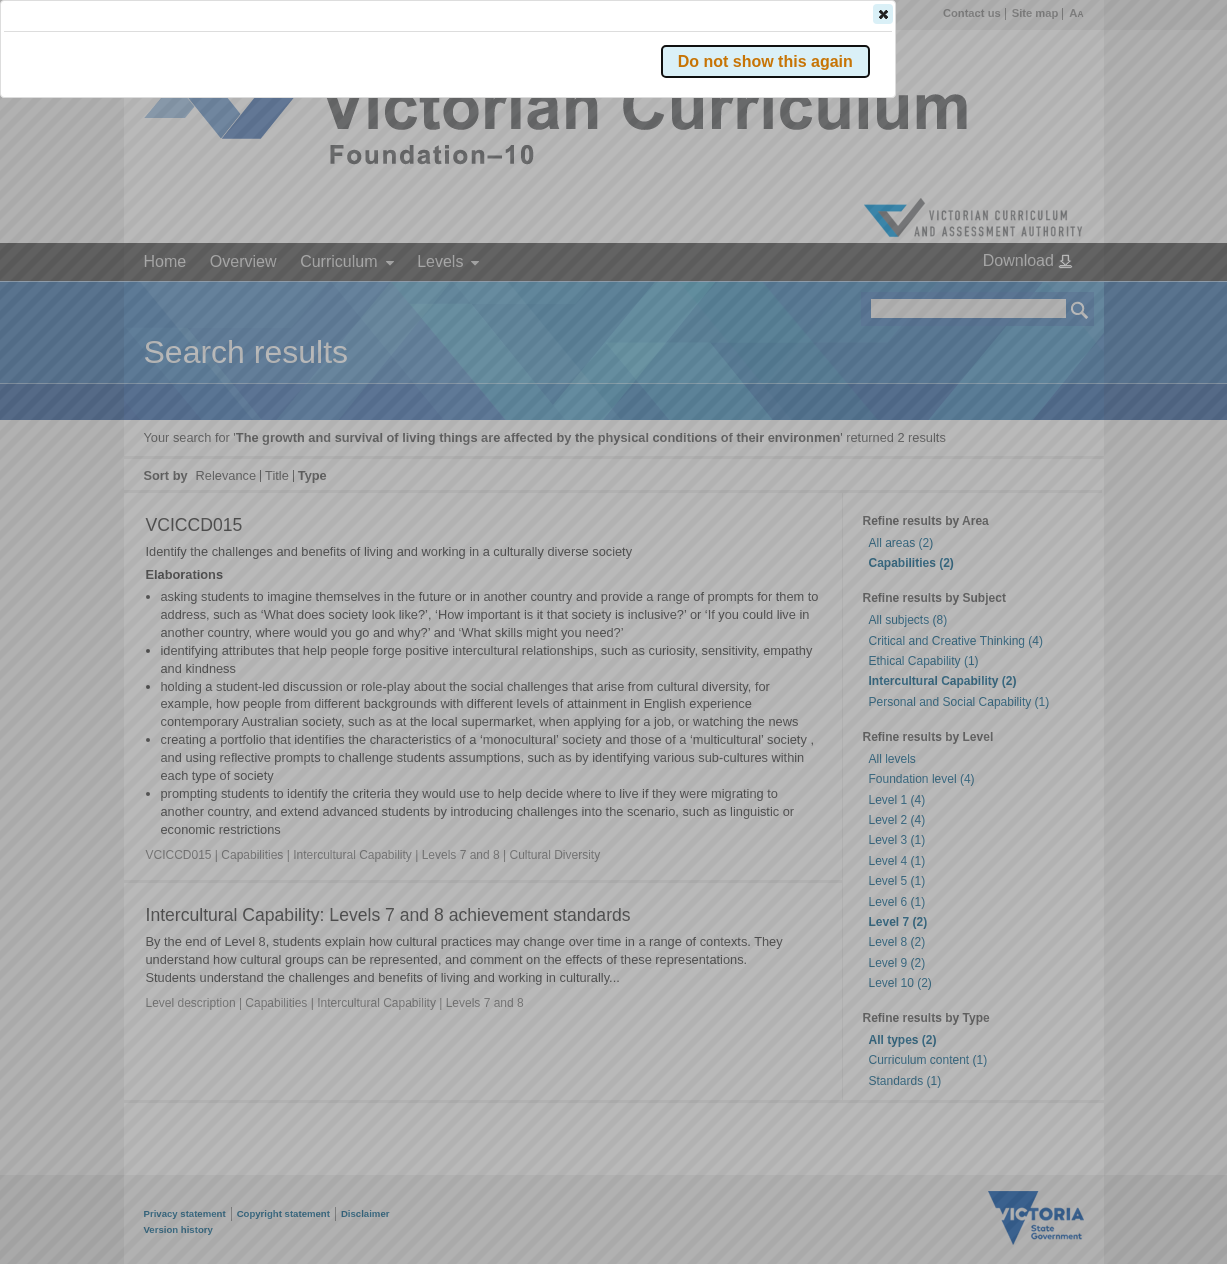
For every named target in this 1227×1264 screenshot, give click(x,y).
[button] (1045, 299)
